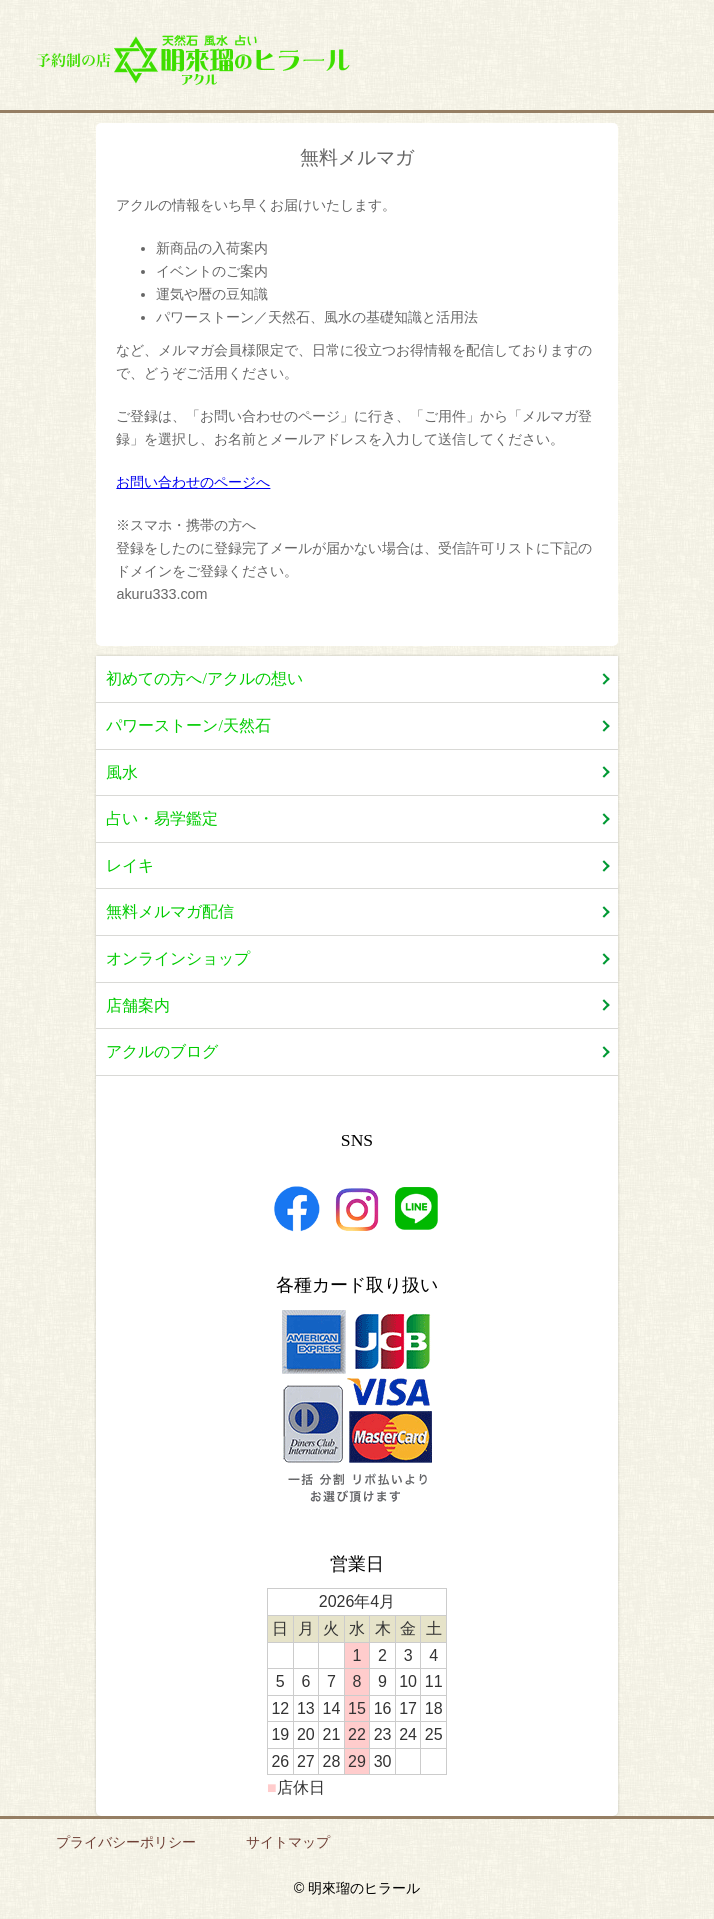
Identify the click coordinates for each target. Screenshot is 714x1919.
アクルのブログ (162, 1051)
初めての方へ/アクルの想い (204, 678)
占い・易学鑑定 (162, 818)
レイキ (130, 865)
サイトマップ (288, 1842)
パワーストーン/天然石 (188, 725)
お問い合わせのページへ (193, 482)
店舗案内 (525, 62)
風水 (122, 772)
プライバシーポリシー (126, 1842)
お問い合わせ (631, 62)
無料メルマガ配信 (170, 911)
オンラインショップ (178, 958)
